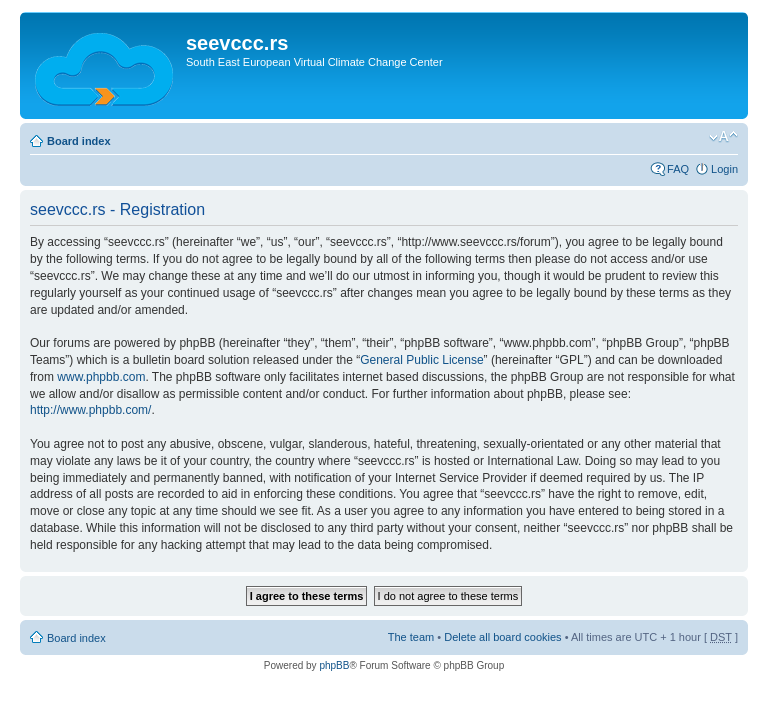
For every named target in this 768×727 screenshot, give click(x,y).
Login (724, 169)
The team (411, 637)
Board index (79, 141)
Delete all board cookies (502, 637)
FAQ (678, 169)
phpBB (334, 665)
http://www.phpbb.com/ (90, 410)
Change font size (723, 137)
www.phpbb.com (101, 377)
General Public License (421, 360)
